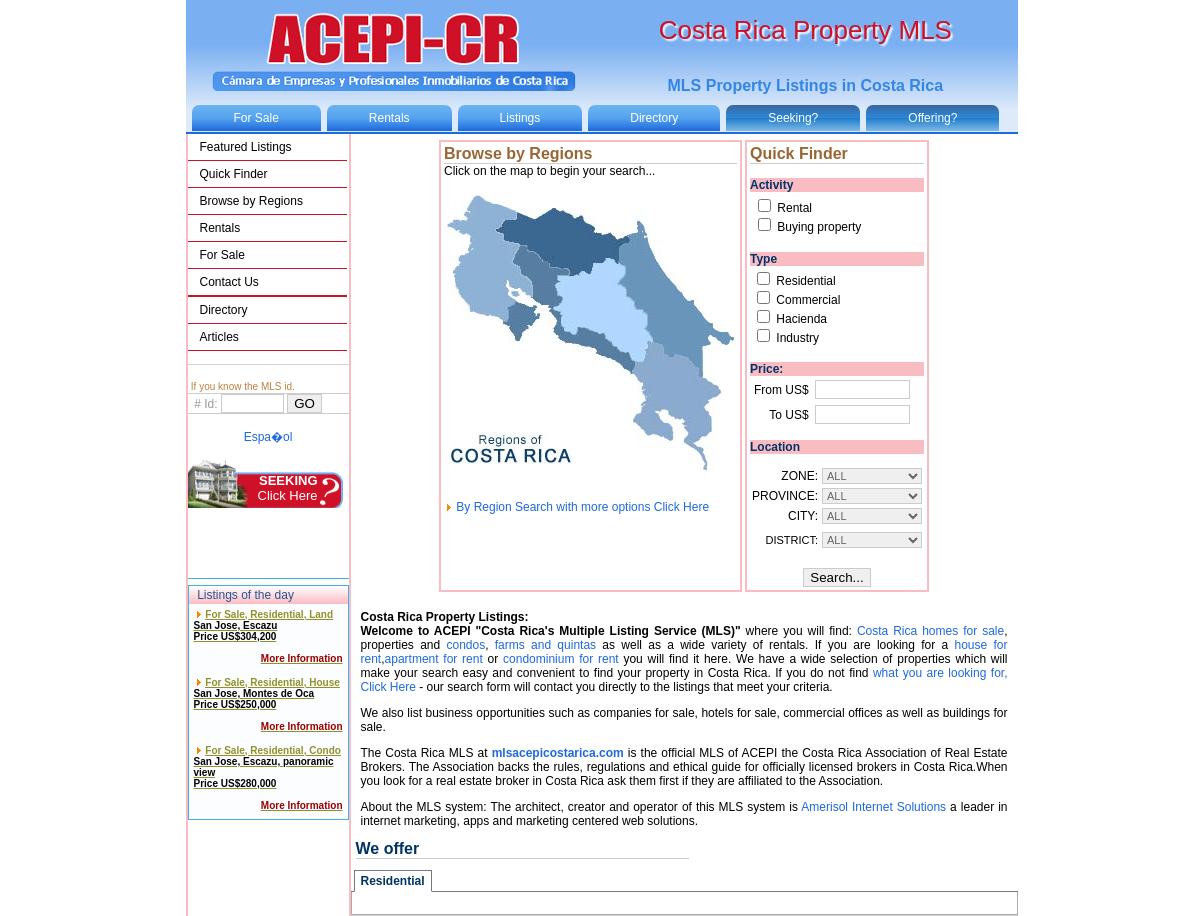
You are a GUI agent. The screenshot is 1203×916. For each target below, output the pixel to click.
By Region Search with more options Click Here (576, 507)
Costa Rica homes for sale (930, 631)
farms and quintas (545, 645)
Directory (654, 118)
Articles (219, 337)
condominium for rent (561, 659)
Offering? (932, 118)
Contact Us (229, 282)
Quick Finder (234, 174)
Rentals (389, 118)
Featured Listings (246, 147)
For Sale (256, 118)
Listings (520, 118)
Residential (393, 881)
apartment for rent (434, 659)
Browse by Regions (251, 201)
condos (465, 645)
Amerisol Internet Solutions (873, 807)
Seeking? (793, 118)
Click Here (288, 488)
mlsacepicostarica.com (558, 753)
